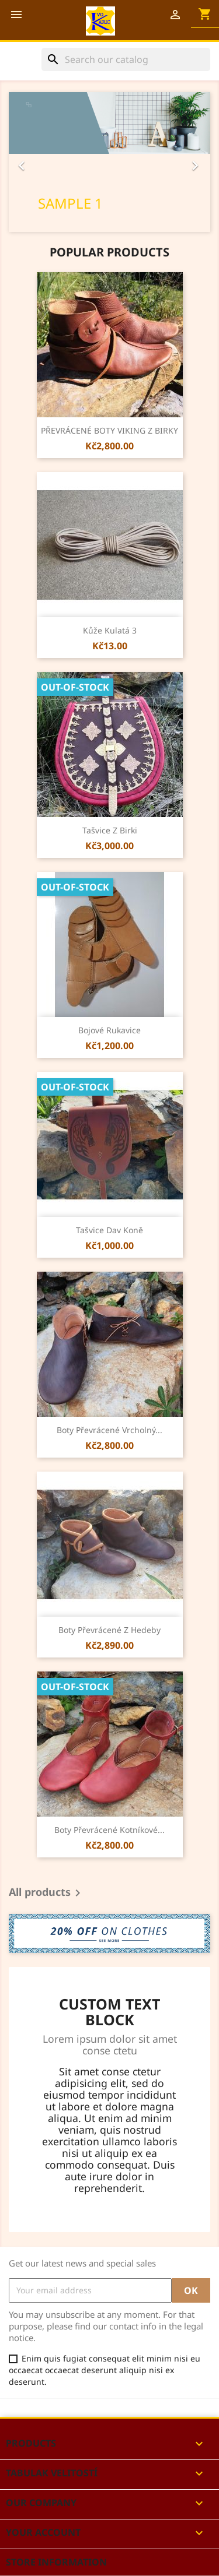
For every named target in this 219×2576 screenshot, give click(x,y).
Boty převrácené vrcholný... (109, 1429)
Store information (56, 2562)
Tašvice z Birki (109, 830)
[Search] (125, 59)
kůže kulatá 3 (110, 630)
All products (47, 1893)
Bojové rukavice (109, 1030)
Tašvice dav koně (109, 1230)
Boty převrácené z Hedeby (109, 1629)
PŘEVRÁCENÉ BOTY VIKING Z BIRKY (109, 430)
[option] (109, 162)
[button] (24, 162)
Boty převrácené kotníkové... (109, 1829)
